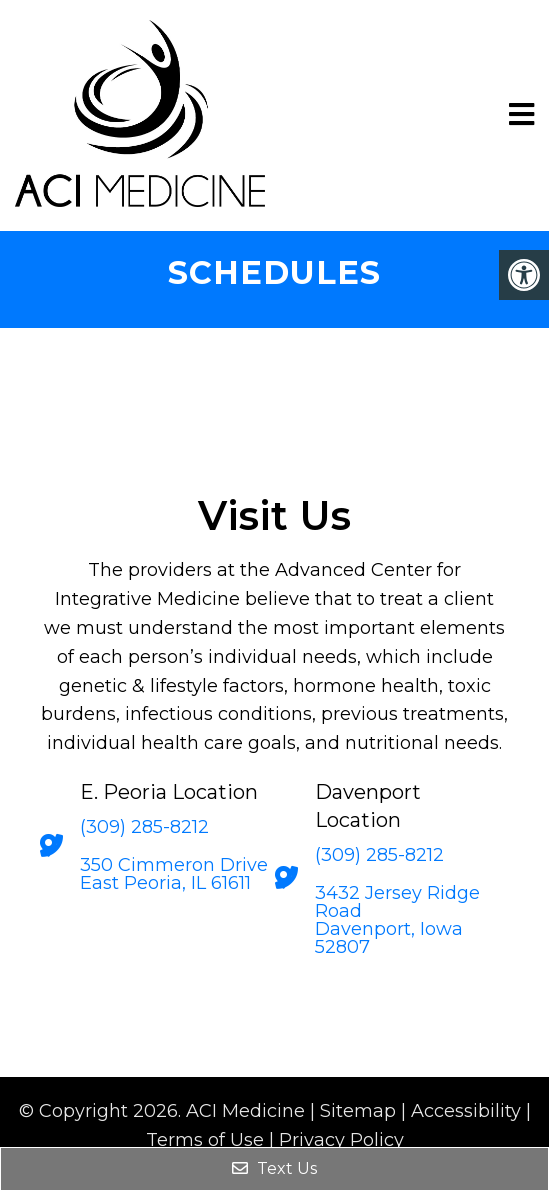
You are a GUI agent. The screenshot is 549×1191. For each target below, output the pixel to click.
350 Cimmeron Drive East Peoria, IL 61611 (174, 874)
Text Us (274, 1168)
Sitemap (358, 1111)
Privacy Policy (341, 1140)
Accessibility (466, 1111)
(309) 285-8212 (144, 827)
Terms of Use (205, 1140)
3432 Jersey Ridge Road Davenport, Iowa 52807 (397, 920)
